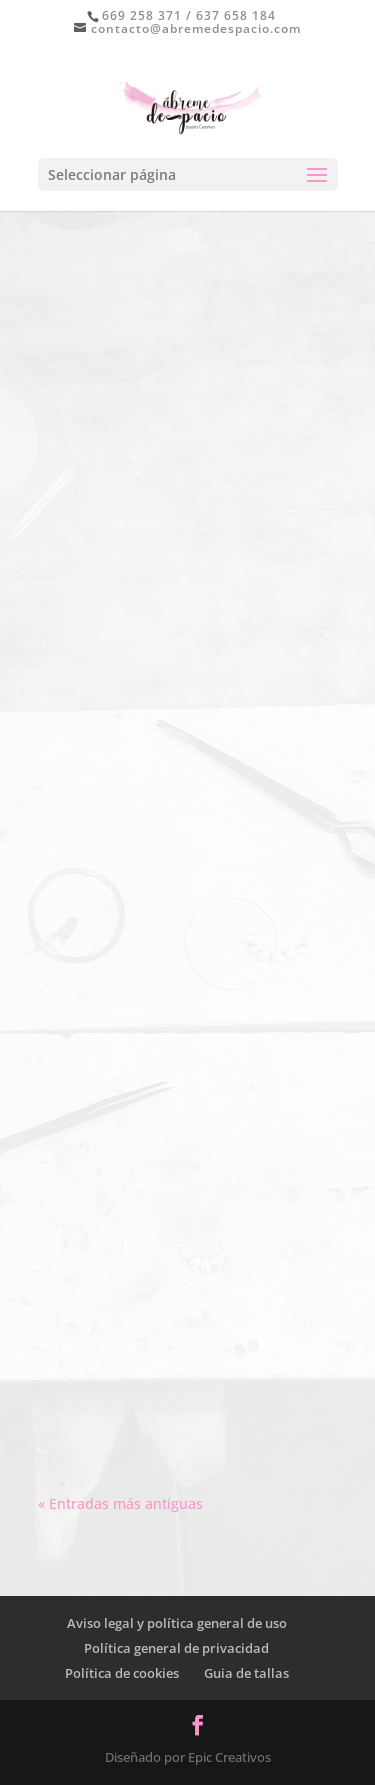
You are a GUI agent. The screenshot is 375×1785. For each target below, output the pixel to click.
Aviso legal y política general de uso (177, 1623)
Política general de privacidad (176, 1648)
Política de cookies (122, 1673)
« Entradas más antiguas (120, 1503)
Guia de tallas (246, 1673)
